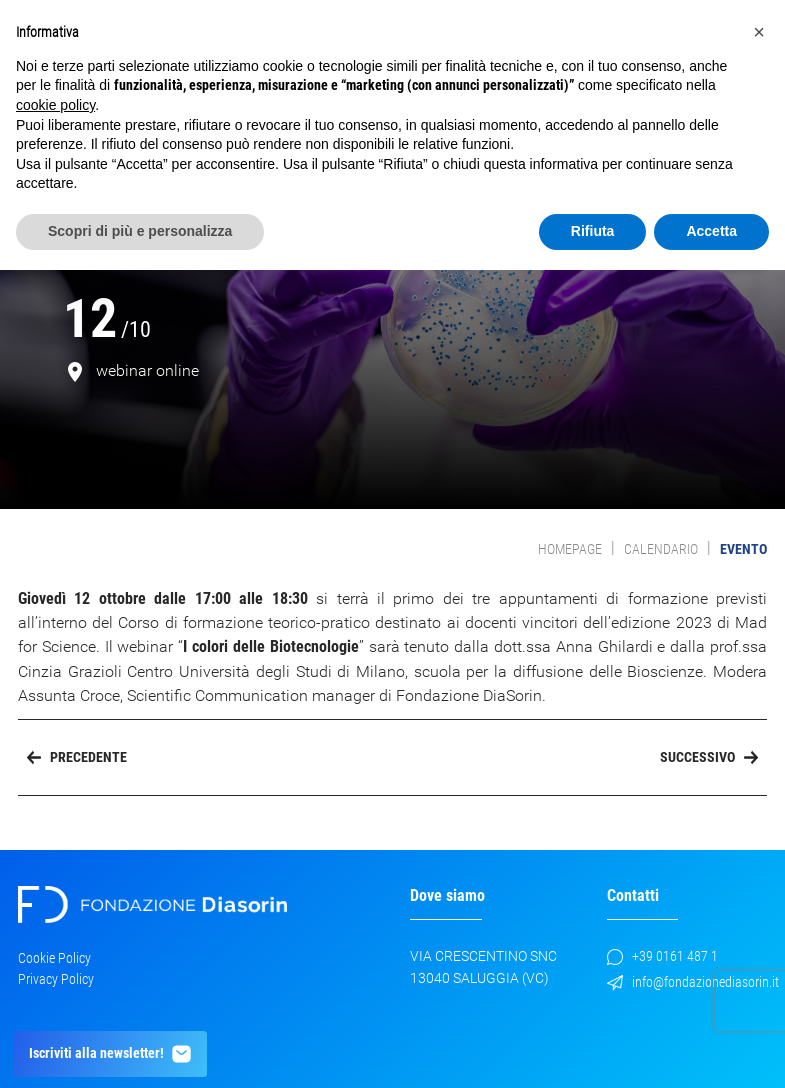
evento (743, 549)
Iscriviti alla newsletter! (111, 1054)
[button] (759, 32)
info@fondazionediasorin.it (693, 982)
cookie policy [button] (55, 105)
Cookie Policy (54, 958)
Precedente (77, 757)
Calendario (661, 549)
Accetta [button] (711, 231)
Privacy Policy (56, 979)
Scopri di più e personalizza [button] (140, 231)
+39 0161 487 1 (662, 956)
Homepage (570, 549)
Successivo (709, 757)
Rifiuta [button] (593, 231)
